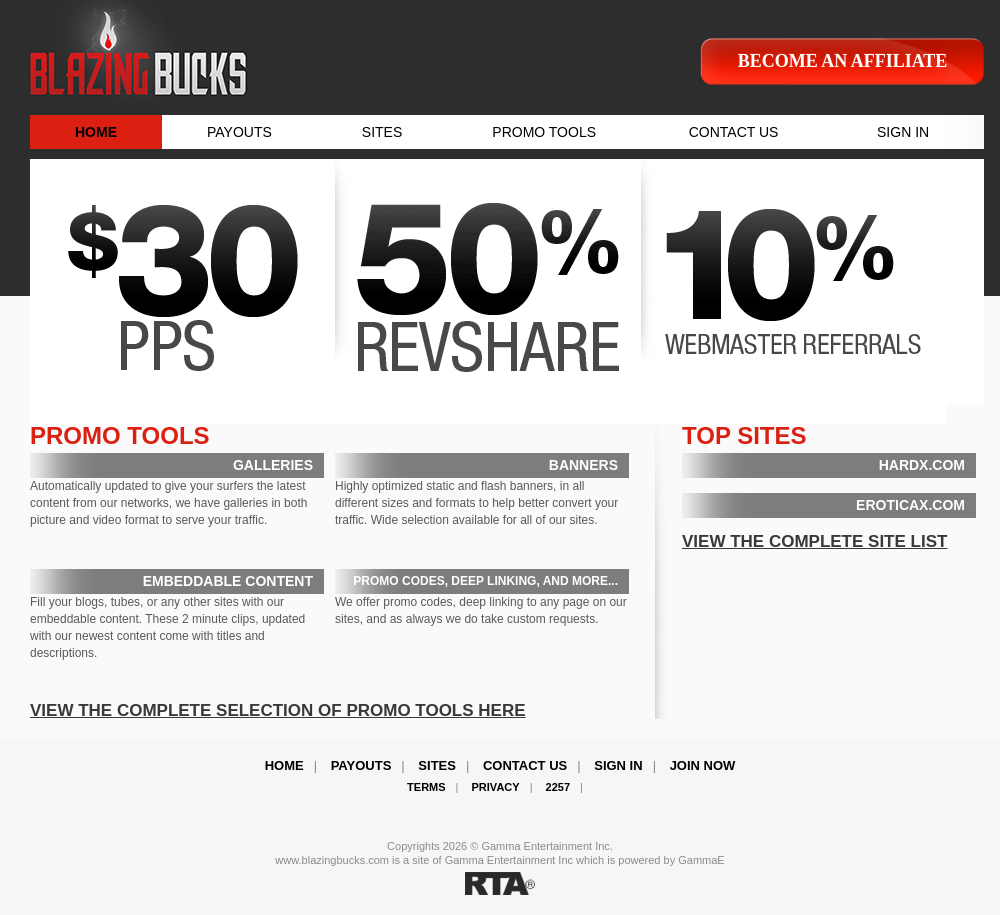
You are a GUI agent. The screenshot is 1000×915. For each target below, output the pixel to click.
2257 (558, 787)
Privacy (496, 787)
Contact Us (525, 765)
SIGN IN (903, 132)
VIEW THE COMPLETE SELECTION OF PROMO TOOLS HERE (278, 710)
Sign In (618, 765)
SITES (382, 132)
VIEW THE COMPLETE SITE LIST (814, 541)
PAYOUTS (239, 132)
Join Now (703, 765)
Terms (426, 787)
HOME (96, 132)
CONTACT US (734, 132)
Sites (437, 765)
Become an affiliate (843, 61)
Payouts (361, 765)
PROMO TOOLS (544, 132)
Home (284, 765)
